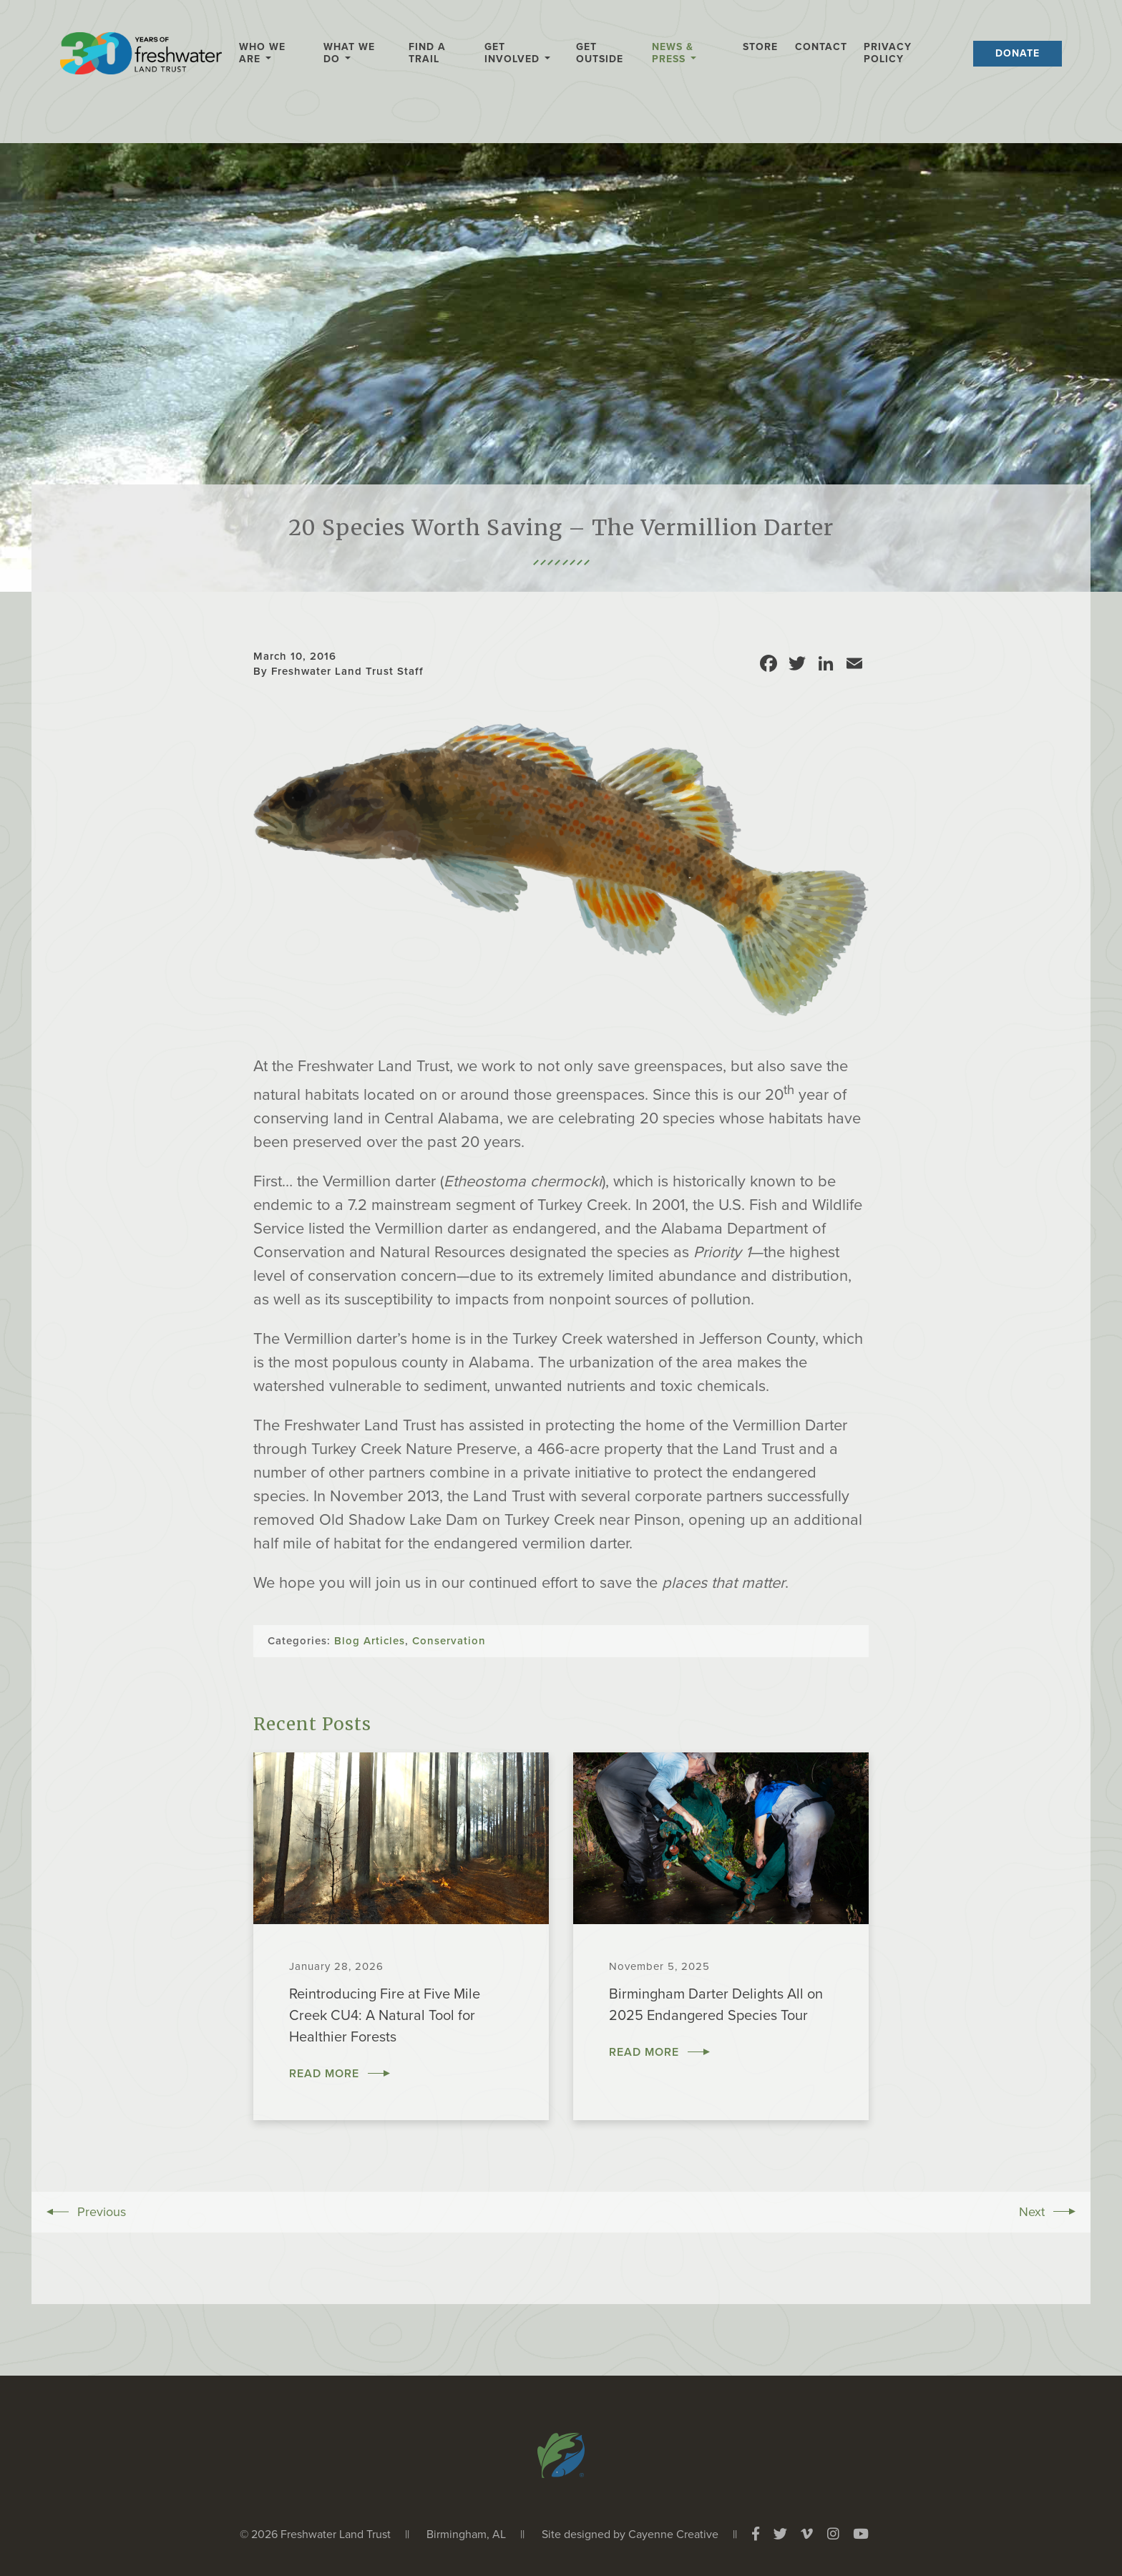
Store (760, 47)
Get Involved (512, 53)
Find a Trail (427, 53)
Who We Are (262, 53)
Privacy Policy (888, 53)
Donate (1017, 53)
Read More (324, 2074)
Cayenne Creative (673, 2534)
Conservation (449, 1640)
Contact (821, 47)
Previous (101, 2212)
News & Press (672, 53)
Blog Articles (369, 1640)
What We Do (349, 53)
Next (1032, 2212)
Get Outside (599, 53)
